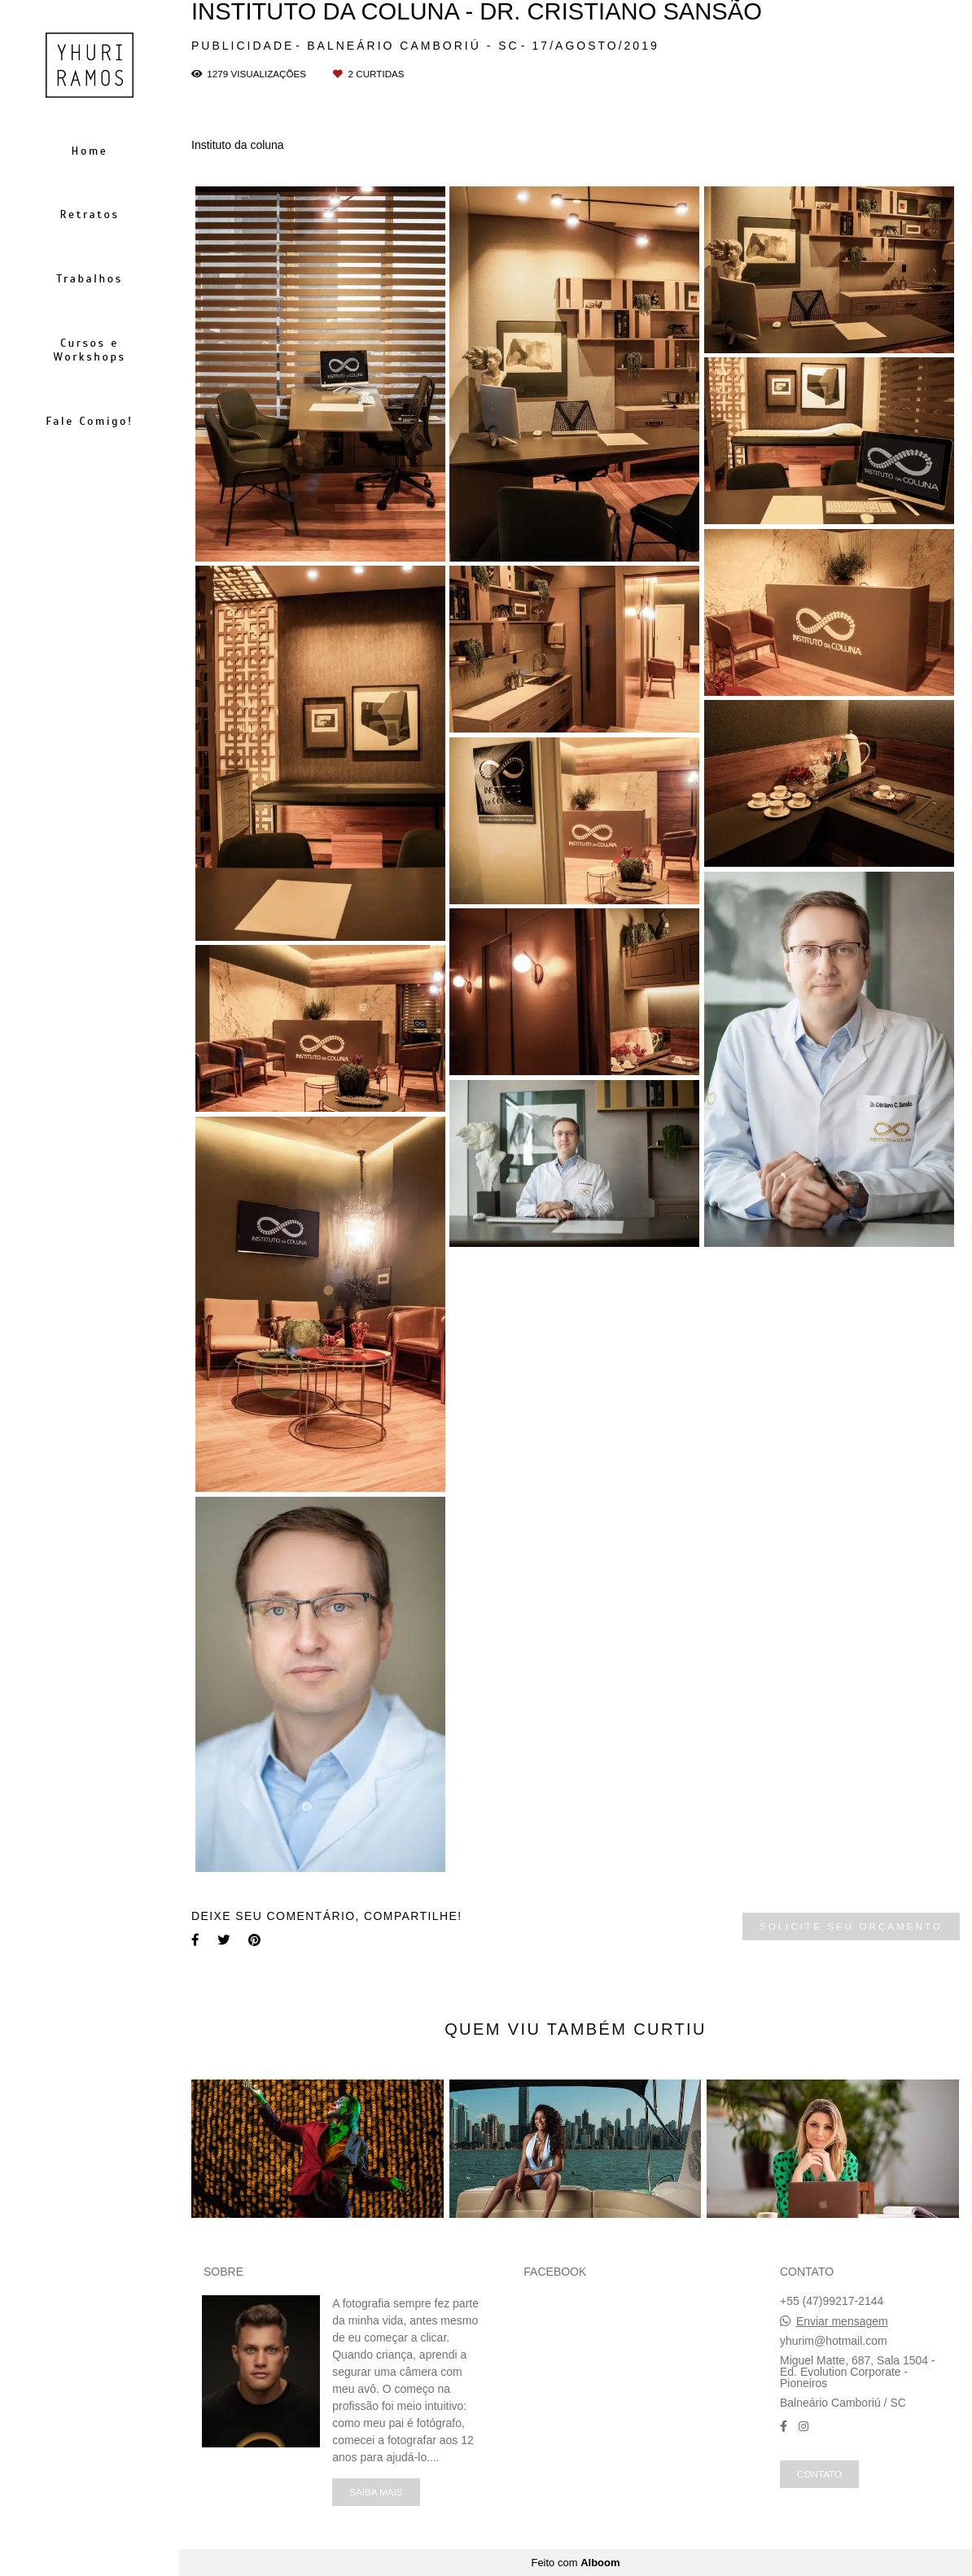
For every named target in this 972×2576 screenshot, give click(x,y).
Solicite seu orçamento (851, 1926)
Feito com (575, 2562)
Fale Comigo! (90, 421)
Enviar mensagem (842, 2321)
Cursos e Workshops (89, 350)
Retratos (89, 214)
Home (90, 151)
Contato (819, 2474)
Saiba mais (375, 2491)
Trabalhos (89, 279)
